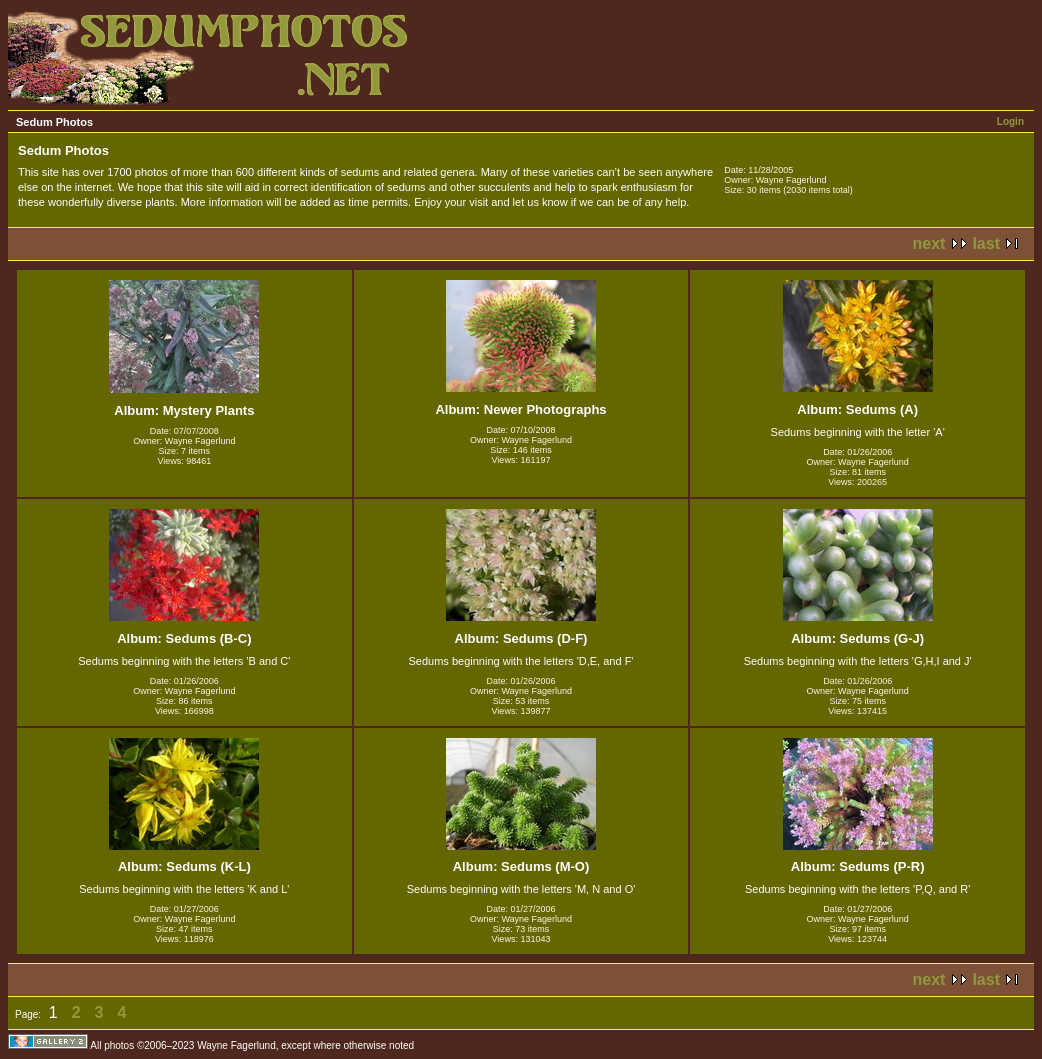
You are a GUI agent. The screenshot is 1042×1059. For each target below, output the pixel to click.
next (929, 243)
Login (1010, 121)
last (986, 243)
